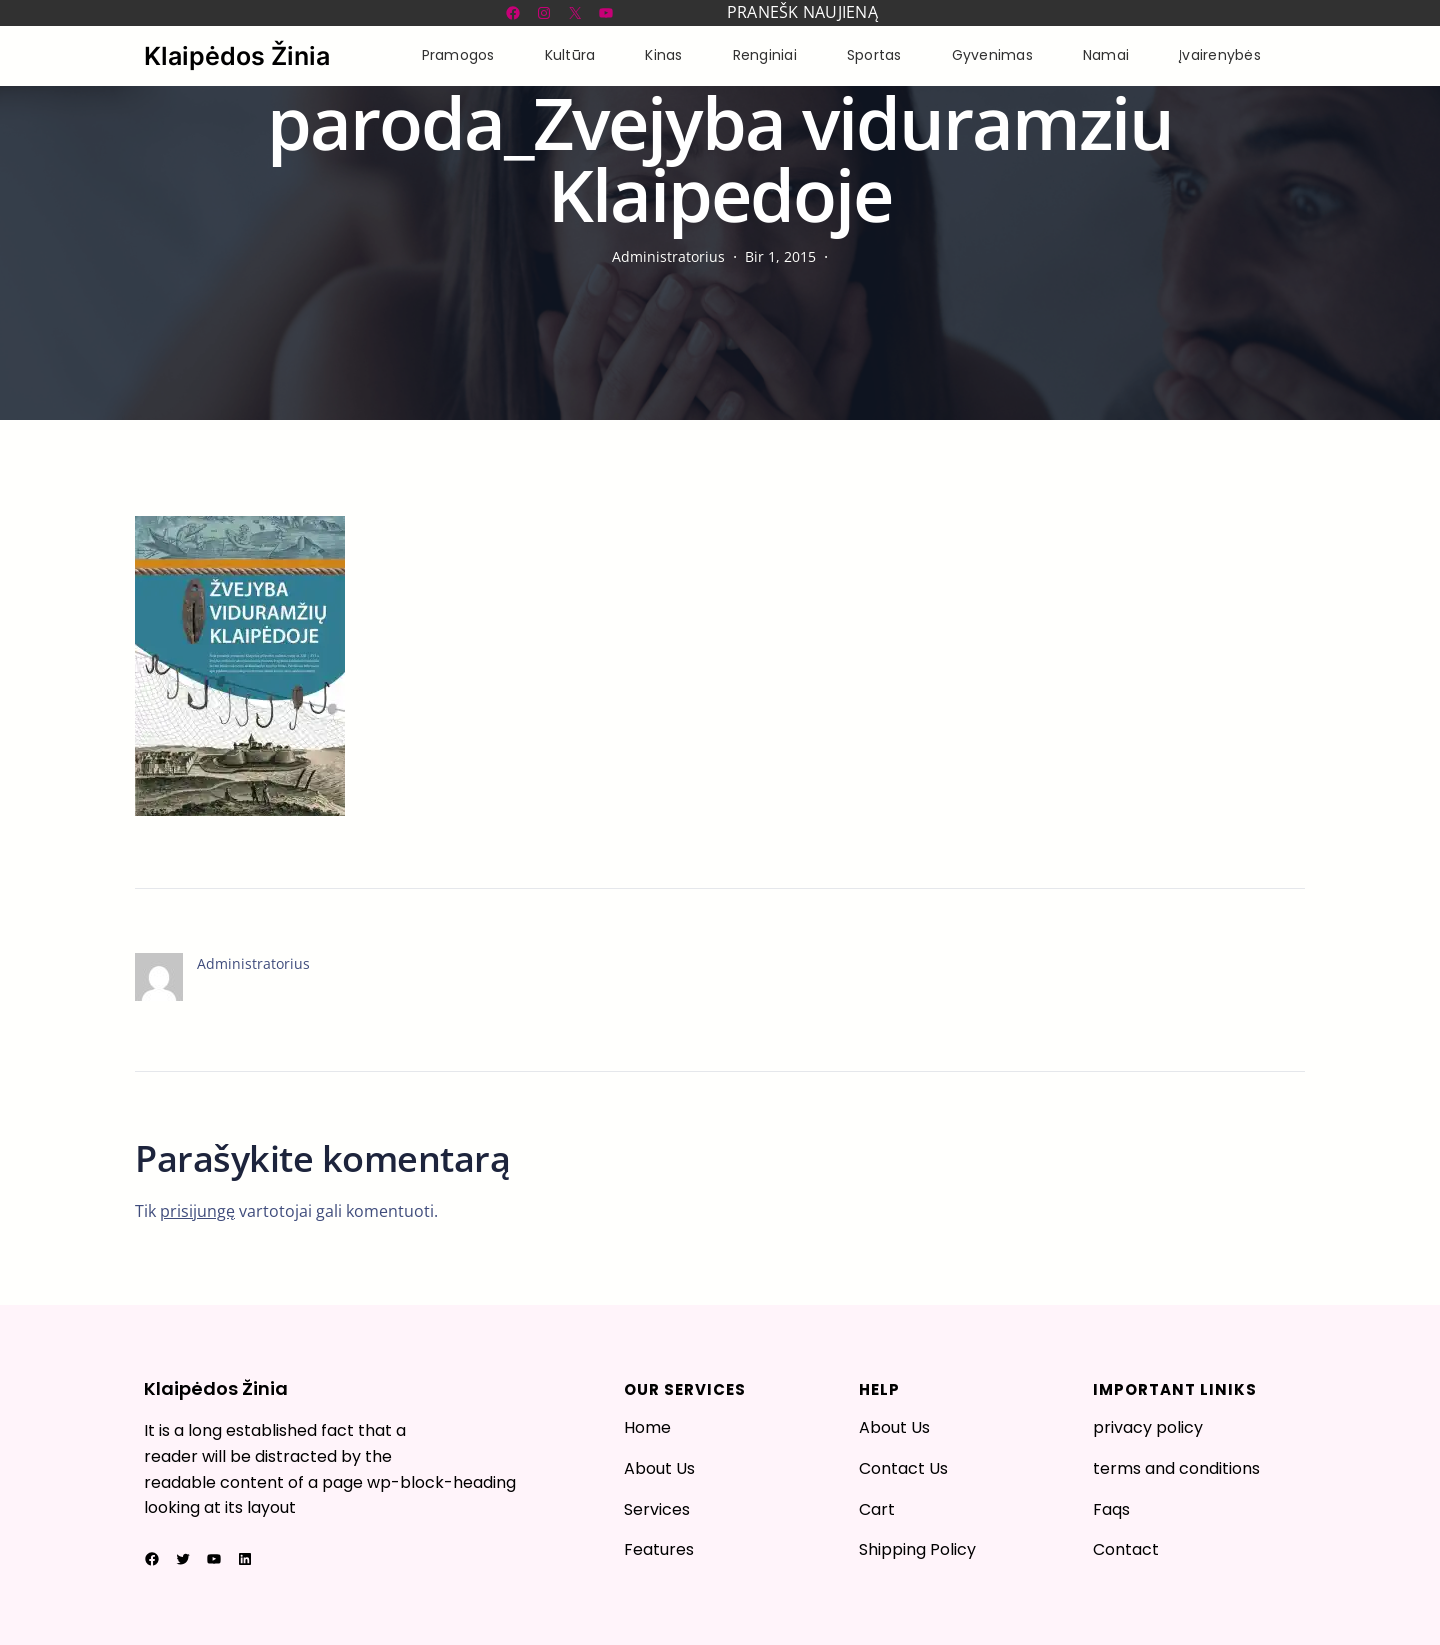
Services (657, 1509)
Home (647, 1427)
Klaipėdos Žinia (237, 56)
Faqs (1111, 1509)
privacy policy (1148, 1427)
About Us (659, 1468)
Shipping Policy (917, 1549)
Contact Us (903, 1468)
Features (659, 1549)
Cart (877, 1509)
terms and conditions (1176, 1468)
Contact (1126, 1549)
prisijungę (197, 1211)
